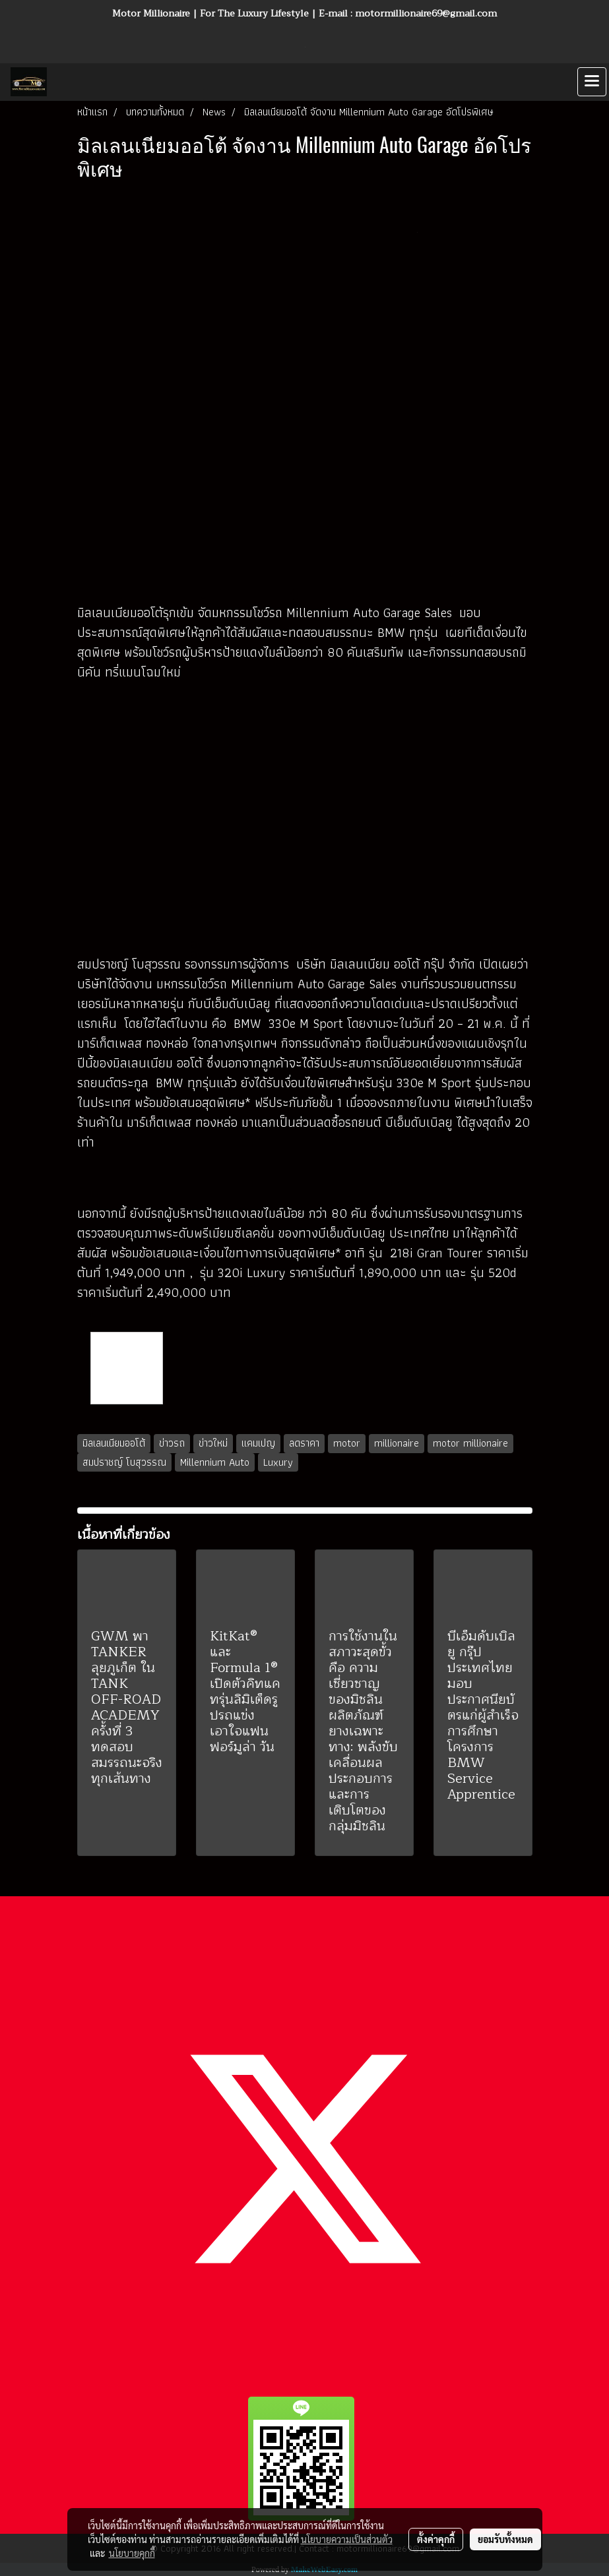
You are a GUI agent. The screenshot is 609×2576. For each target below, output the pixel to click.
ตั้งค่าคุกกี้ (436, 2539)
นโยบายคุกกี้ (132, 2553)
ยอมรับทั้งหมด (505, 2539)
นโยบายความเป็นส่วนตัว (347, 2539)
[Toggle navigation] (591, 81)
